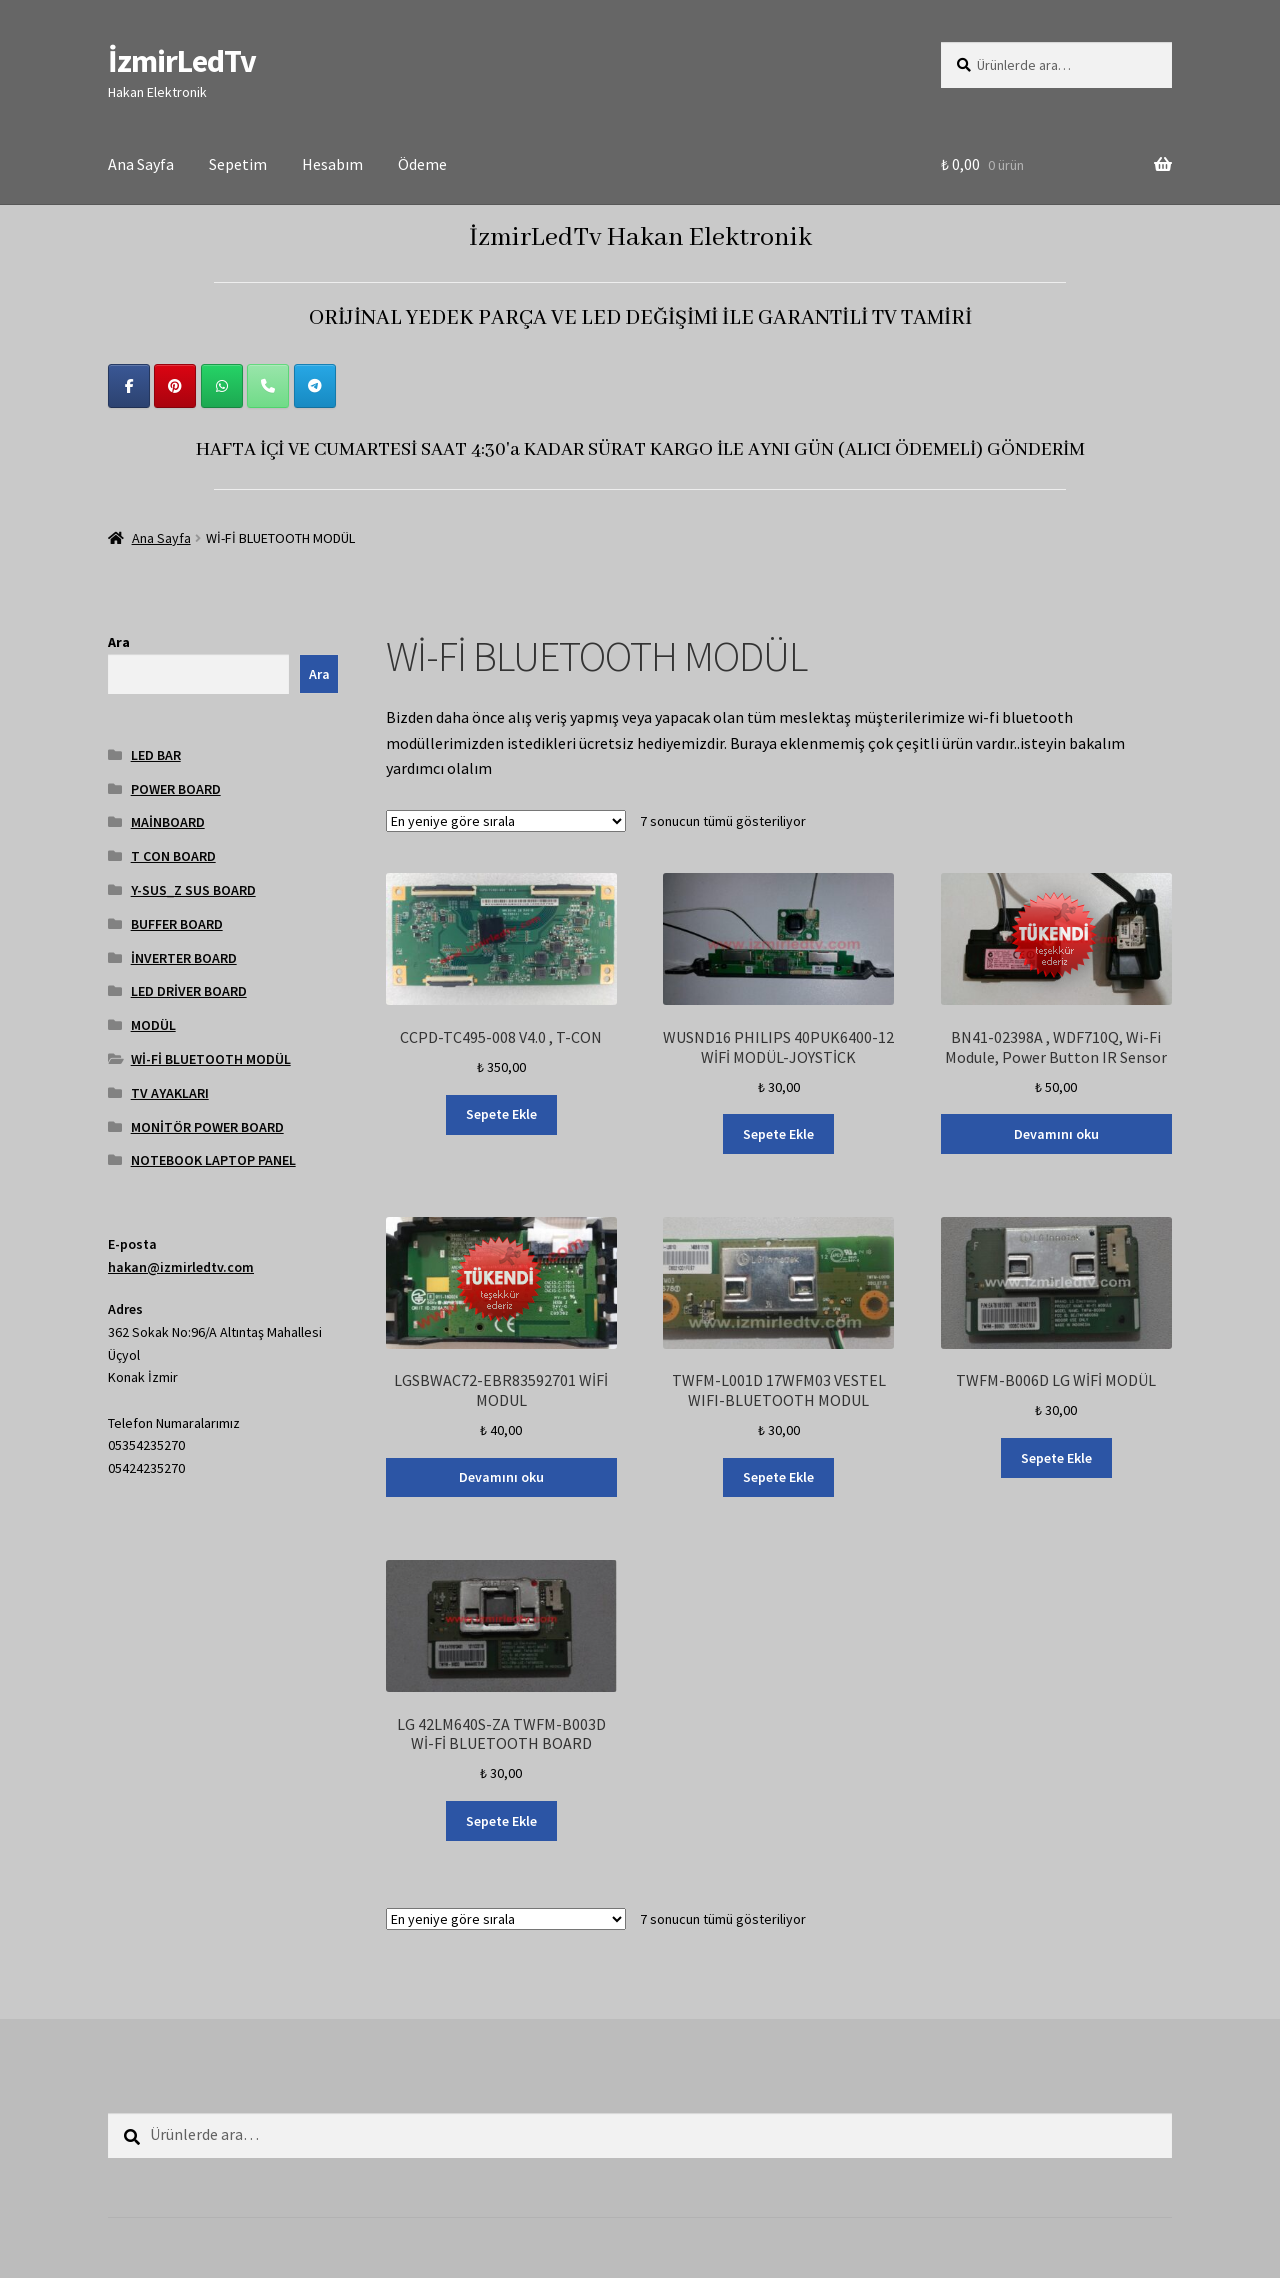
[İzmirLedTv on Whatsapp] (222, 386)
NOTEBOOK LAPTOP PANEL (213, 1160)
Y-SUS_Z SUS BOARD (193, 890)
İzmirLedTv (182, 61)
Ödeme (422, 164)
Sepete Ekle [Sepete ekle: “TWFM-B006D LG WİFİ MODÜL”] (1056, 1458)
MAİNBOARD (168, 822)
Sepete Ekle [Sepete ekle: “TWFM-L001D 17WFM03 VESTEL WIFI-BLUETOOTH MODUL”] (778, 1477)
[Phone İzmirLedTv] (268, 386)
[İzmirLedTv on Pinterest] (175, 386)
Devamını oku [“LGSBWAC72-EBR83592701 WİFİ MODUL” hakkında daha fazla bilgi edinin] (501, 1477)
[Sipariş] (506, 821)
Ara (119, 642)
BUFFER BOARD (177, 924)
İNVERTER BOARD (184, 958)
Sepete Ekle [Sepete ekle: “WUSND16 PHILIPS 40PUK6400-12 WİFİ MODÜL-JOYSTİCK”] (778, 1134)
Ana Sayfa (141, 164)
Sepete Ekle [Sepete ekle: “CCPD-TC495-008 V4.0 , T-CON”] (501, 1114)
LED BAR (156, 755)
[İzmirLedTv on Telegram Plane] (315, 386)
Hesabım (332, 164)
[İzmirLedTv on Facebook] (129, 386)
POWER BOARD (176, 789)
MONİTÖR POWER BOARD (207, 1127)
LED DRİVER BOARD (189, 991)
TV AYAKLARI (170, 1093)
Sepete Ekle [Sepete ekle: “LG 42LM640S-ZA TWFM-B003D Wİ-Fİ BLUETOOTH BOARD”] (501, 1821)
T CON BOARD (173, 856)
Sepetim (238, 164)
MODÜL (153, 1025)
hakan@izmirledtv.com (181, 1267)
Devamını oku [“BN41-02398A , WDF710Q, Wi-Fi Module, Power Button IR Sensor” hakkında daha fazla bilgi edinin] (1056, 1134)
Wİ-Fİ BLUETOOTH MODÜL (211, 1059)
